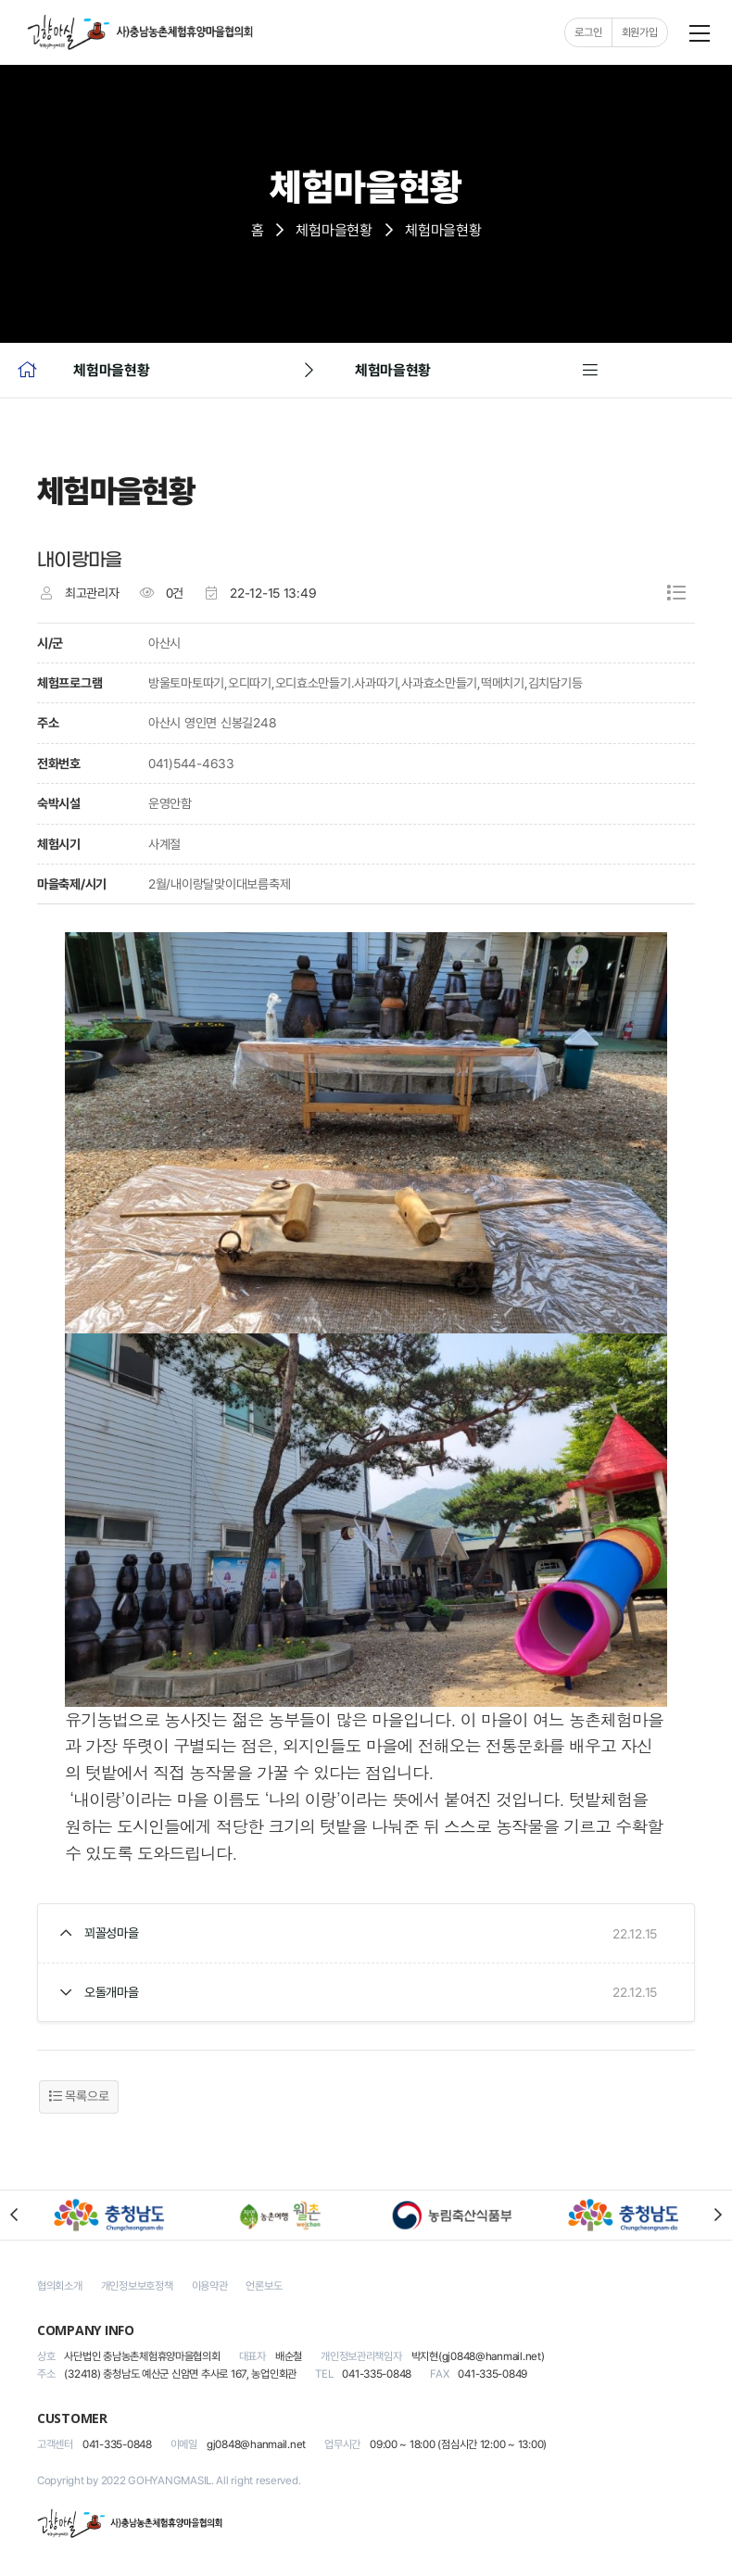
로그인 (587, 32)
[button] (14, 2216)
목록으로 (78, 2097)
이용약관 (210, 2285)
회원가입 (639, 32)
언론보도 (264, 2285)
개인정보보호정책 (137, 2285)
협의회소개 (59, 2285)
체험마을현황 (334, 230)
